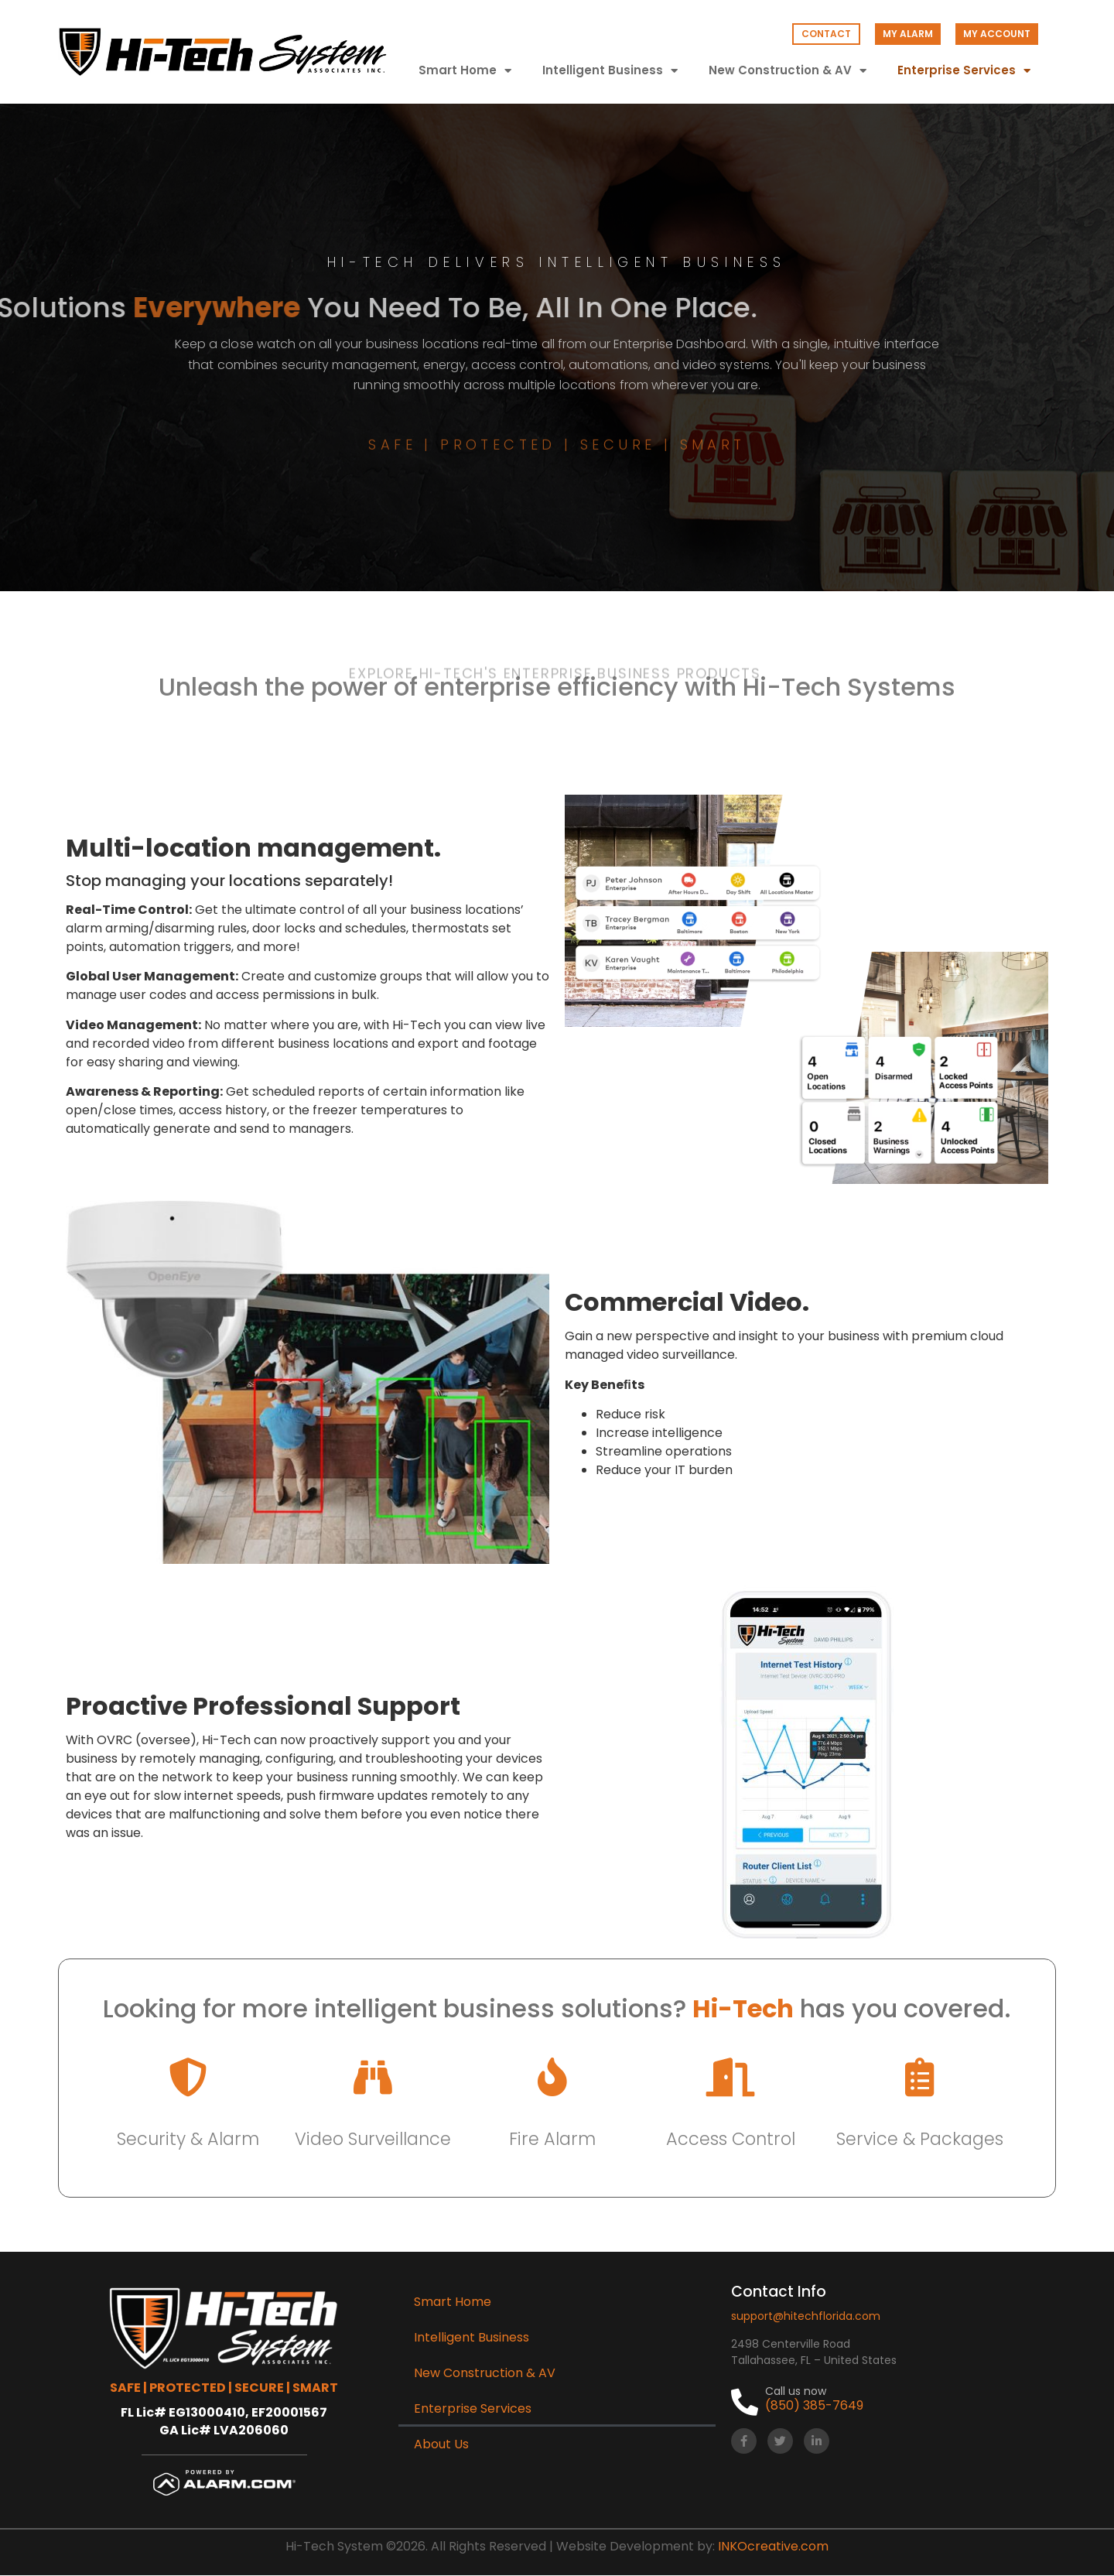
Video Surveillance (373, 2138)
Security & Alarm (188, 2138)
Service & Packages (919, 2138)
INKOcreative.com (773, 2546)
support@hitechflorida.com (805, 2316)
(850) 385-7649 (814, 2405)
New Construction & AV (787, 70)
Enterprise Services (963, 70)
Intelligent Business (610, 70)
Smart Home (465, 70)
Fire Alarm (552, 2138)
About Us (441, 2444)
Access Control (730, 2138)
